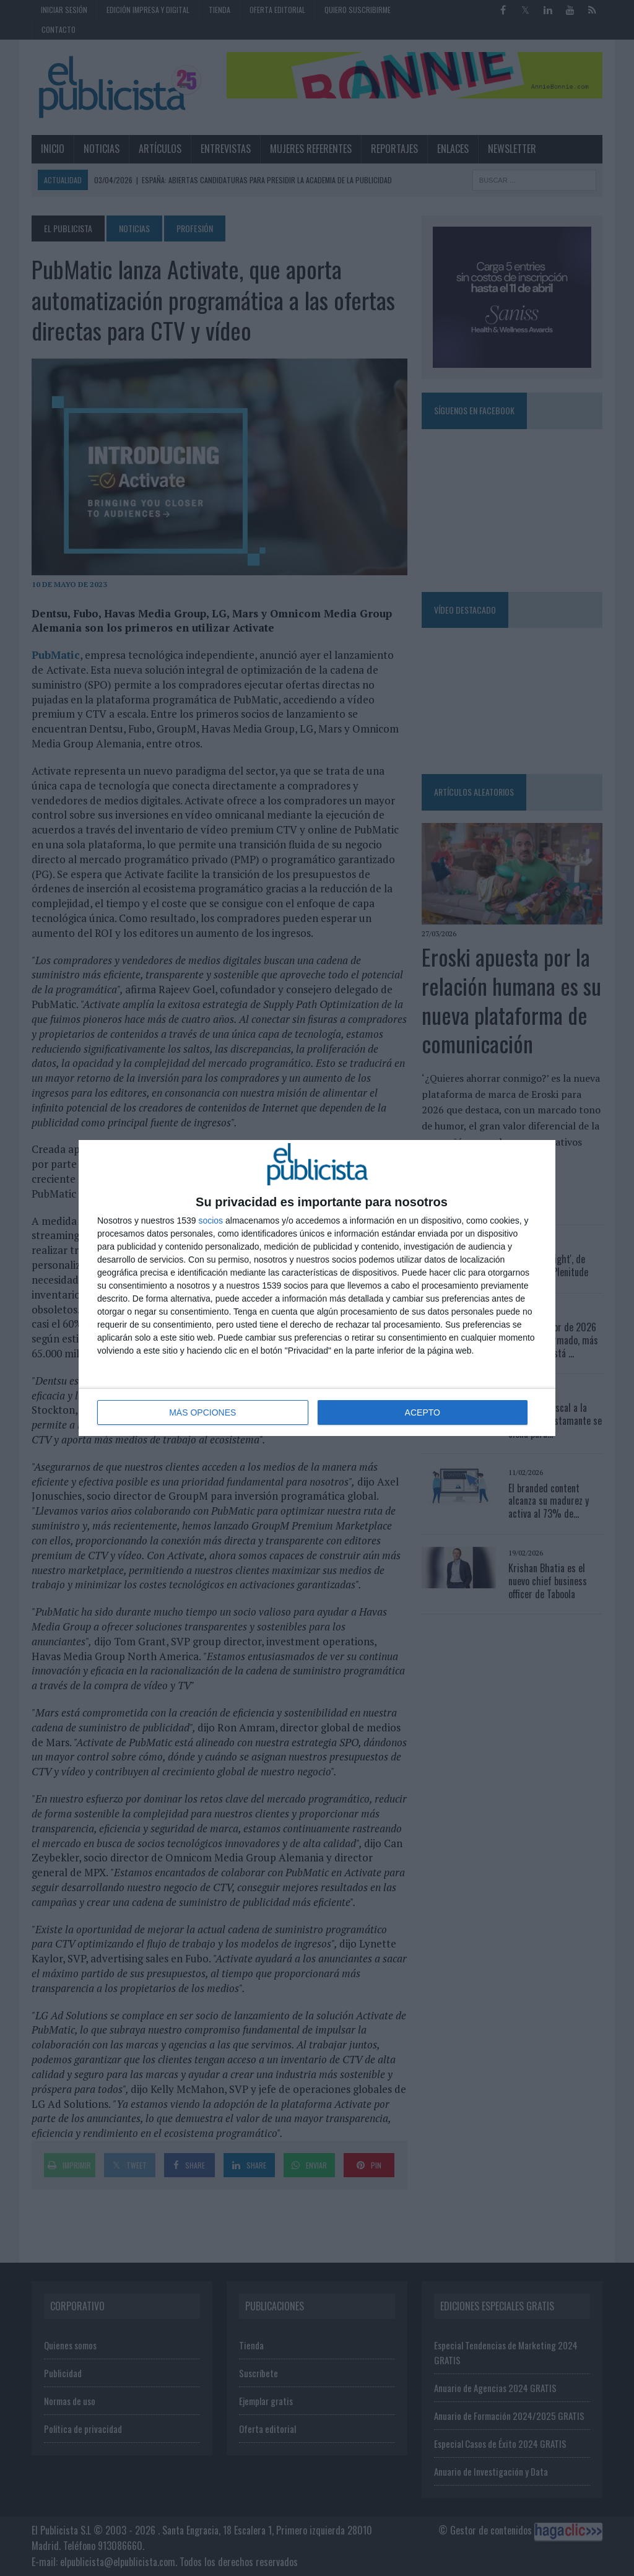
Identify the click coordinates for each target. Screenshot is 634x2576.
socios (210, 1220)
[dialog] (317, 1288)
